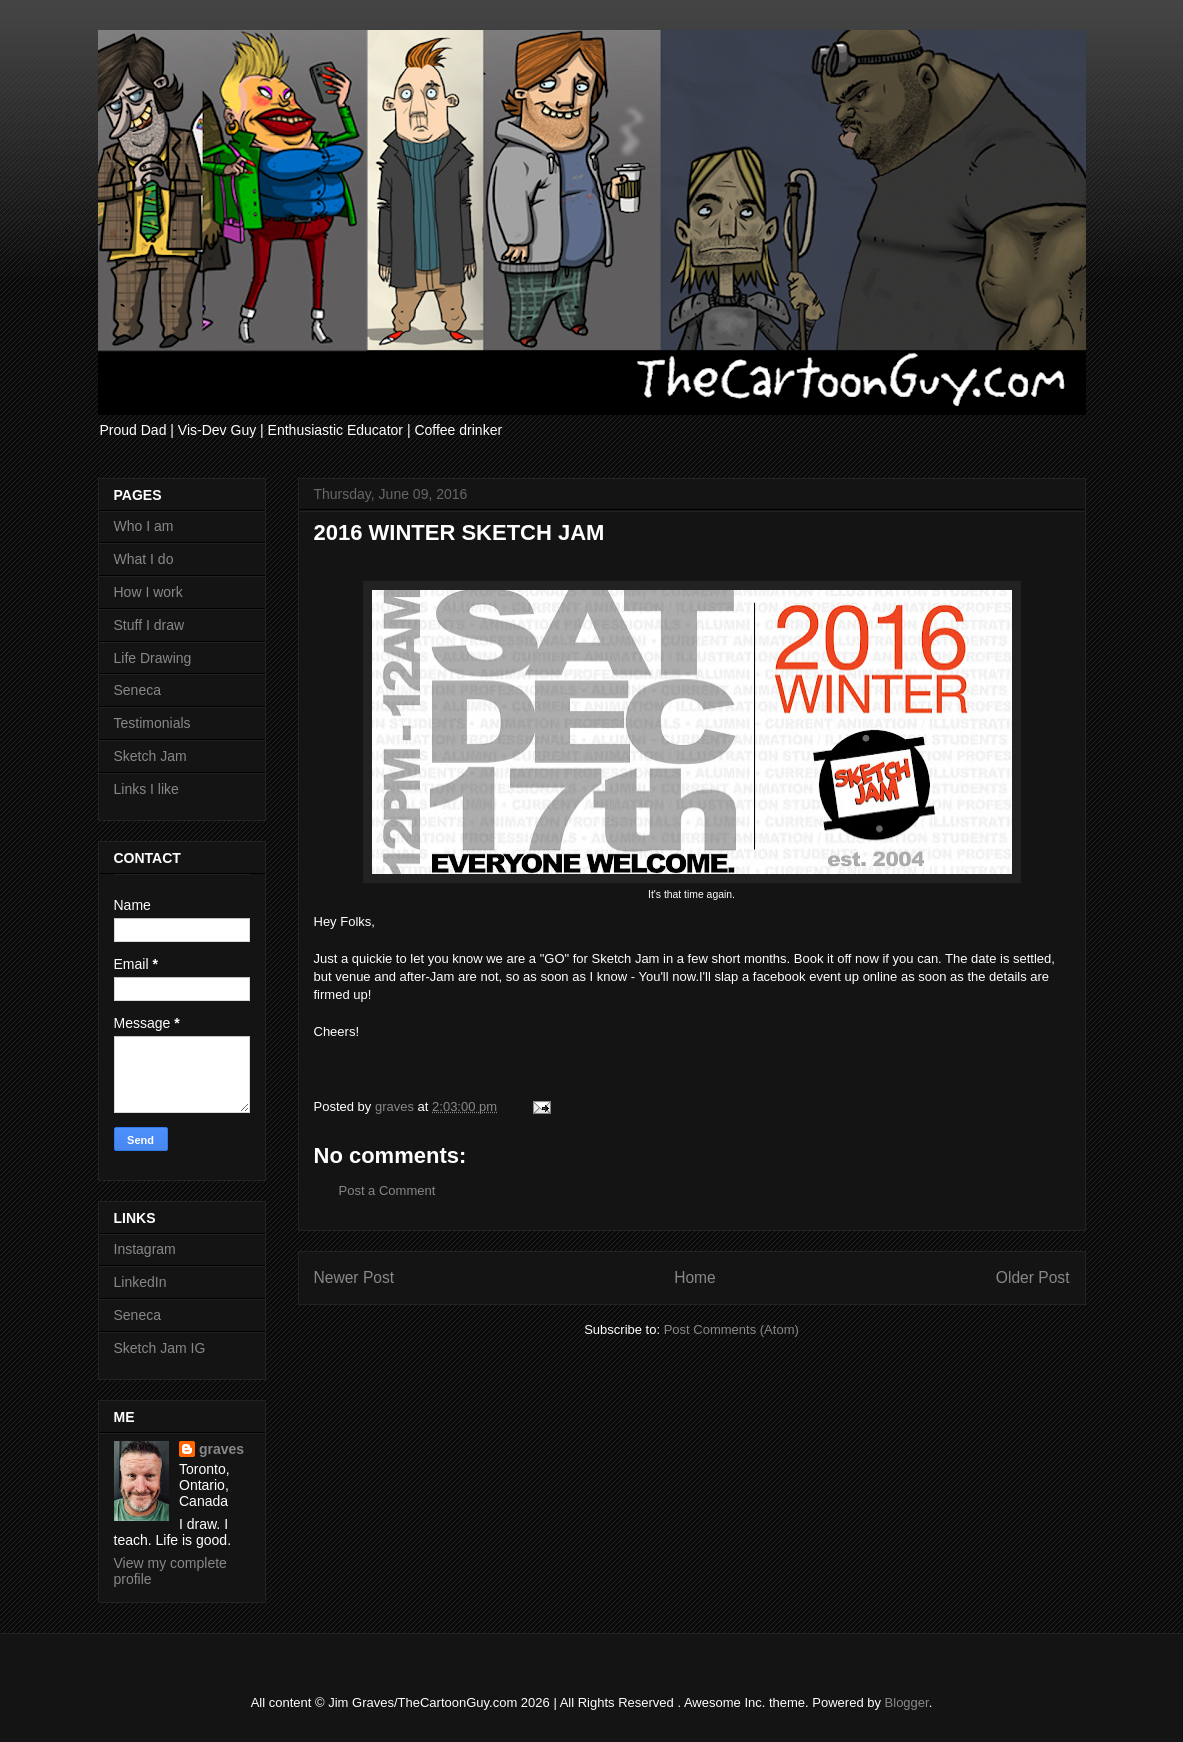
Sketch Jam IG (160, 1348)
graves (221, 1449)
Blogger (907, 1702)
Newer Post (354, 1277)
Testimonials (152, 723)
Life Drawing (153, 658)
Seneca (137, 690)
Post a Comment (387, 1190)
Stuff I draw (149, 625)
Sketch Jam (150, 756)
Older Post (1033, 1277)
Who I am (144, 526)
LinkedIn (140, 1282)
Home (695, 1277)
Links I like (146, 789)
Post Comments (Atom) (731, 1329)
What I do (144, 559)
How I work (148, 592)
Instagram (145, 1249)
